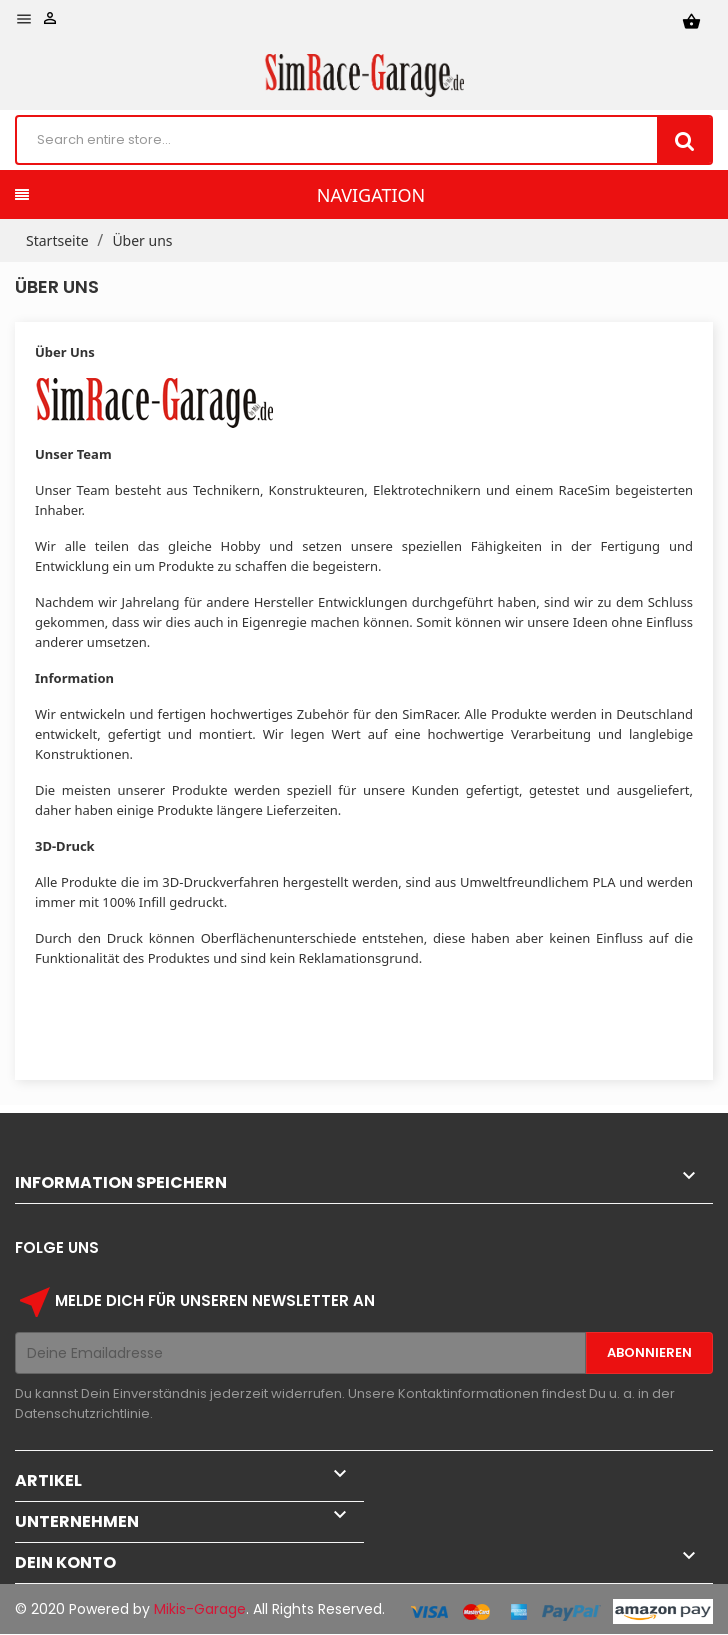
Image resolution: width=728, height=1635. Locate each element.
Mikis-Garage (200, 1609)
